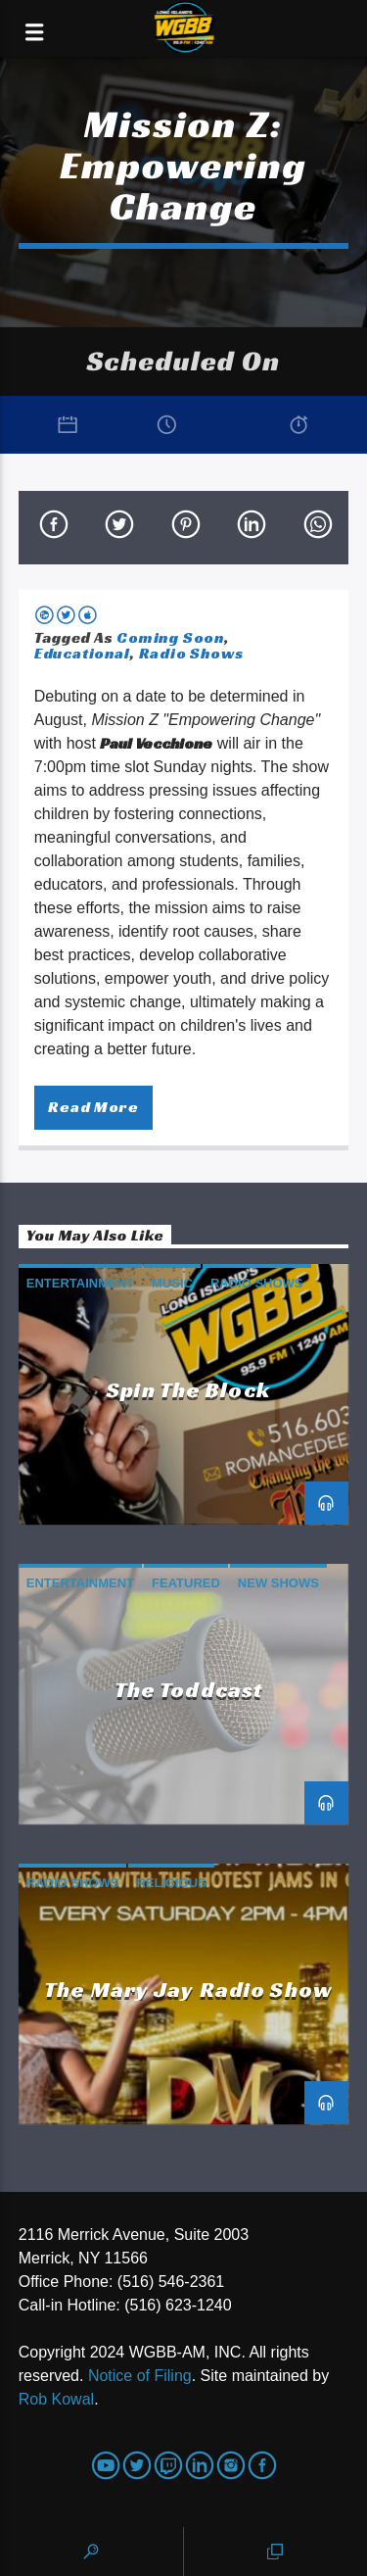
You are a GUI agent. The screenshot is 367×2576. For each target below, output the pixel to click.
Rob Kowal (56, 2399)
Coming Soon (170, 637)
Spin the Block (188, 1389)
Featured (186, 1583)
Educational (82, 653)
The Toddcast (188, 1689)
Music (172, 1283)
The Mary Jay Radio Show (188, 1989)
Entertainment (80, 1283)
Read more (93, 1106)
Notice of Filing (140, 2375)
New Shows (278, 1583)
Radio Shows (191, 653)
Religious (171, 1882)
